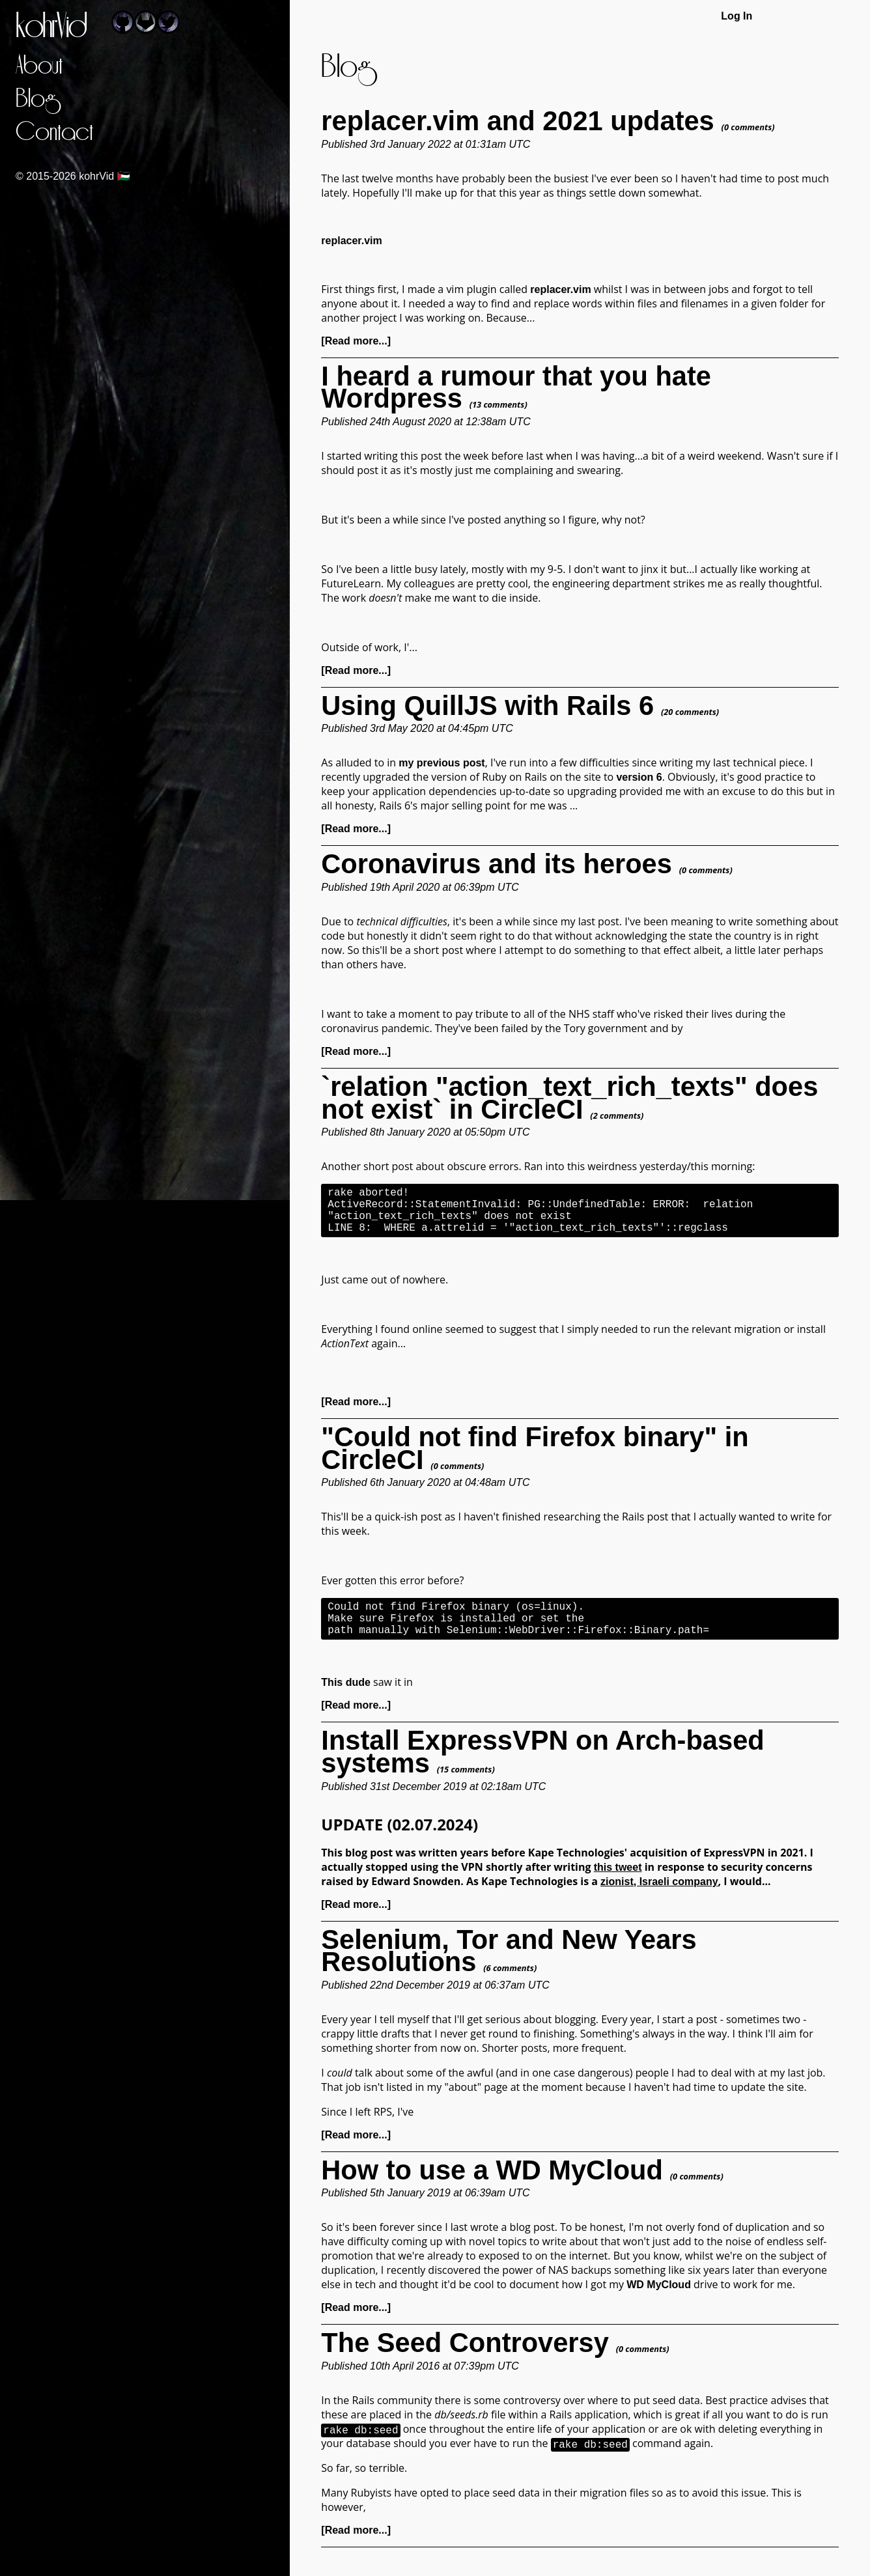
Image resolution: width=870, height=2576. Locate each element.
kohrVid (51, 27)
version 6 (639, 777)
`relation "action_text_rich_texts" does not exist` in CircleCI (569, 1098)
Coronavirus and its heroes (496, 863)
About (39, 66)
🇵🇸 (123, 176)
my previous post (441, 762)
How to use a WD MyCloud (492, 2188)
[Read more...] (356, 340)
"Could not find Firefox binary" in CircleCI (534, 1458)
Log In (736, 15)
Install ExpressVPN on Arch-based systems (542, 1770)
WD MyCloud (658, 2302)
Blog (36, 99)
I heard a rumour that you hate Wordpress (516, 387)
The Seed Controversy (465, 2360)
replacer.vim (560, 289)
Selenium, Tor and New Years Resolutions (508, 1969)
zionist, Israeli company (659, 1899)
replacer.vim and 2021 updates (517, 120)
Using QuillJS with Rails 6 (487, 705)
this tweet (618, 1885)
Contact (54, 132)
